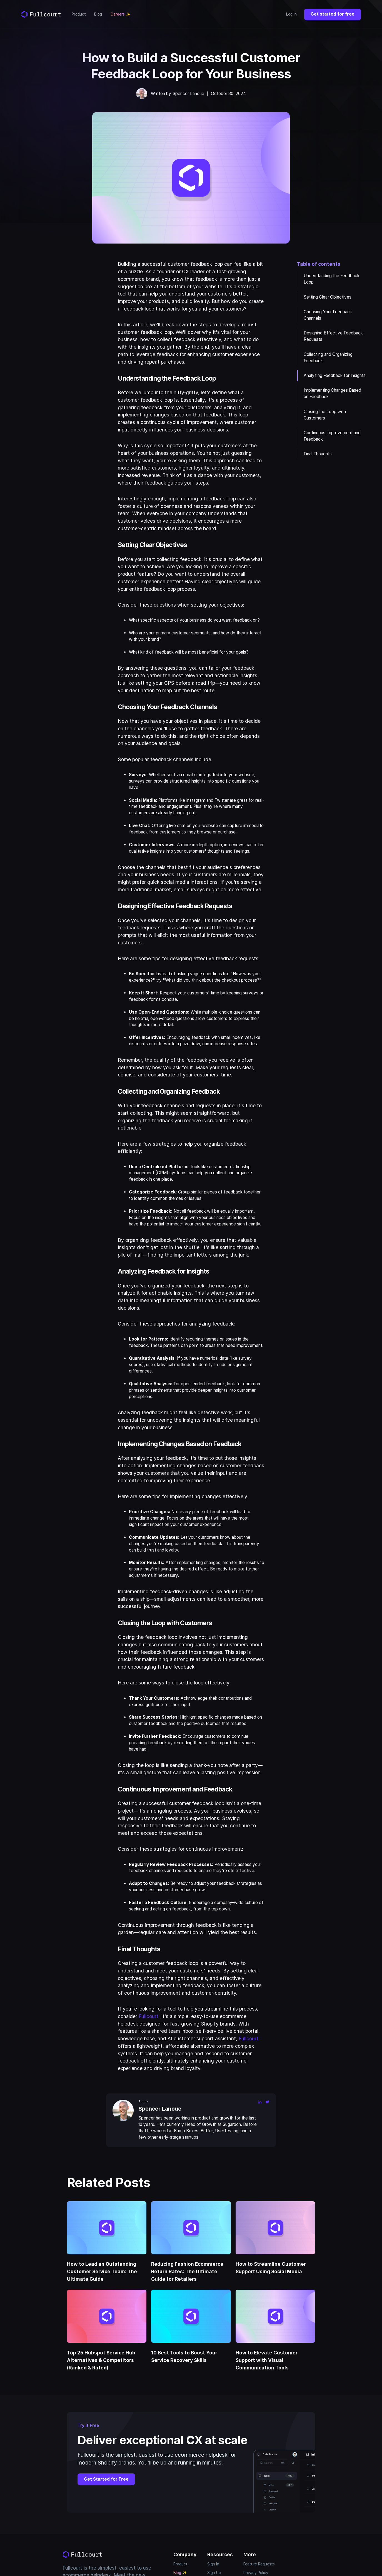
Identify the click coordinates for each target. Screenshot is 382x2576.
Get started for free (332, 14)
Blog (98, 14)
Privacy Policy (255, 2572)
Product (79, 14)
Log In (291, 14)
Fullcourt (148, 2016)
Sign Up (214, 2572)
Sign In (213, 2564)
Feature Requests (259, 2564)
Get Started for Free (106, 2479)
